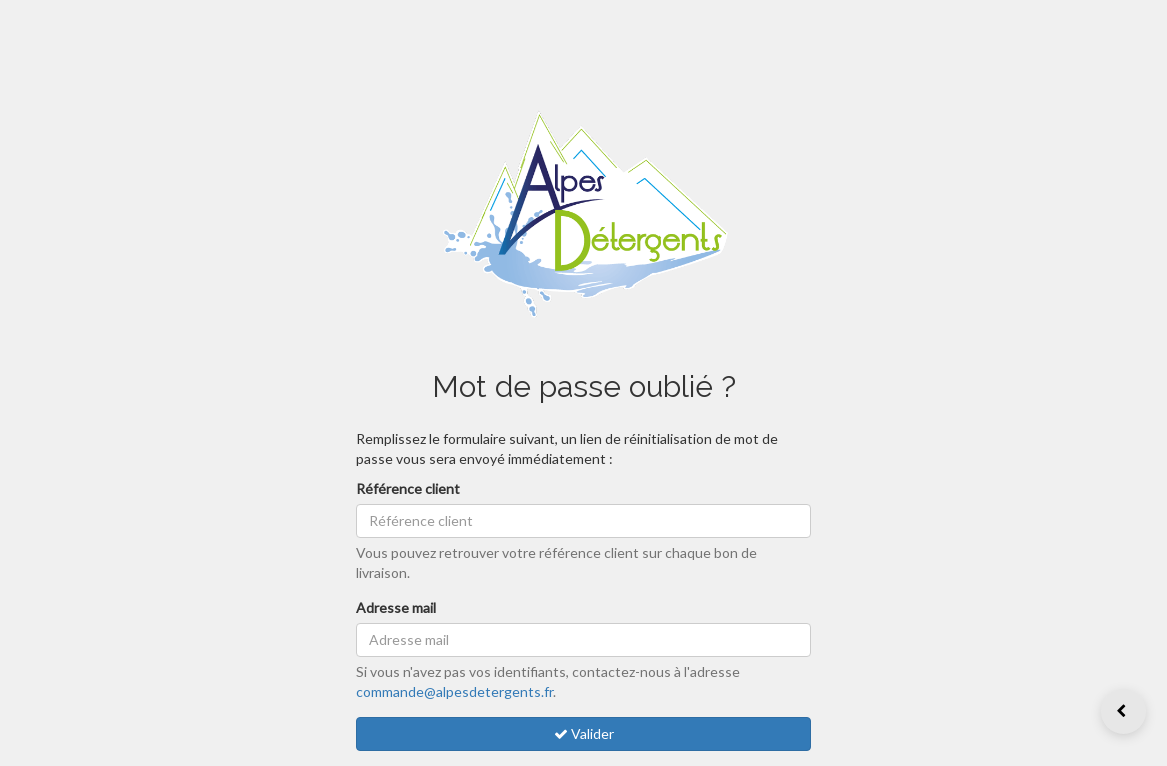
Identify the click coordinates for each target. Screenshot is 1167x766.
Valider (584, 733)
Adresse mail (396, 607)
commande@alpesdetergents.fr (454, 691)
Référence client (408, 488)
